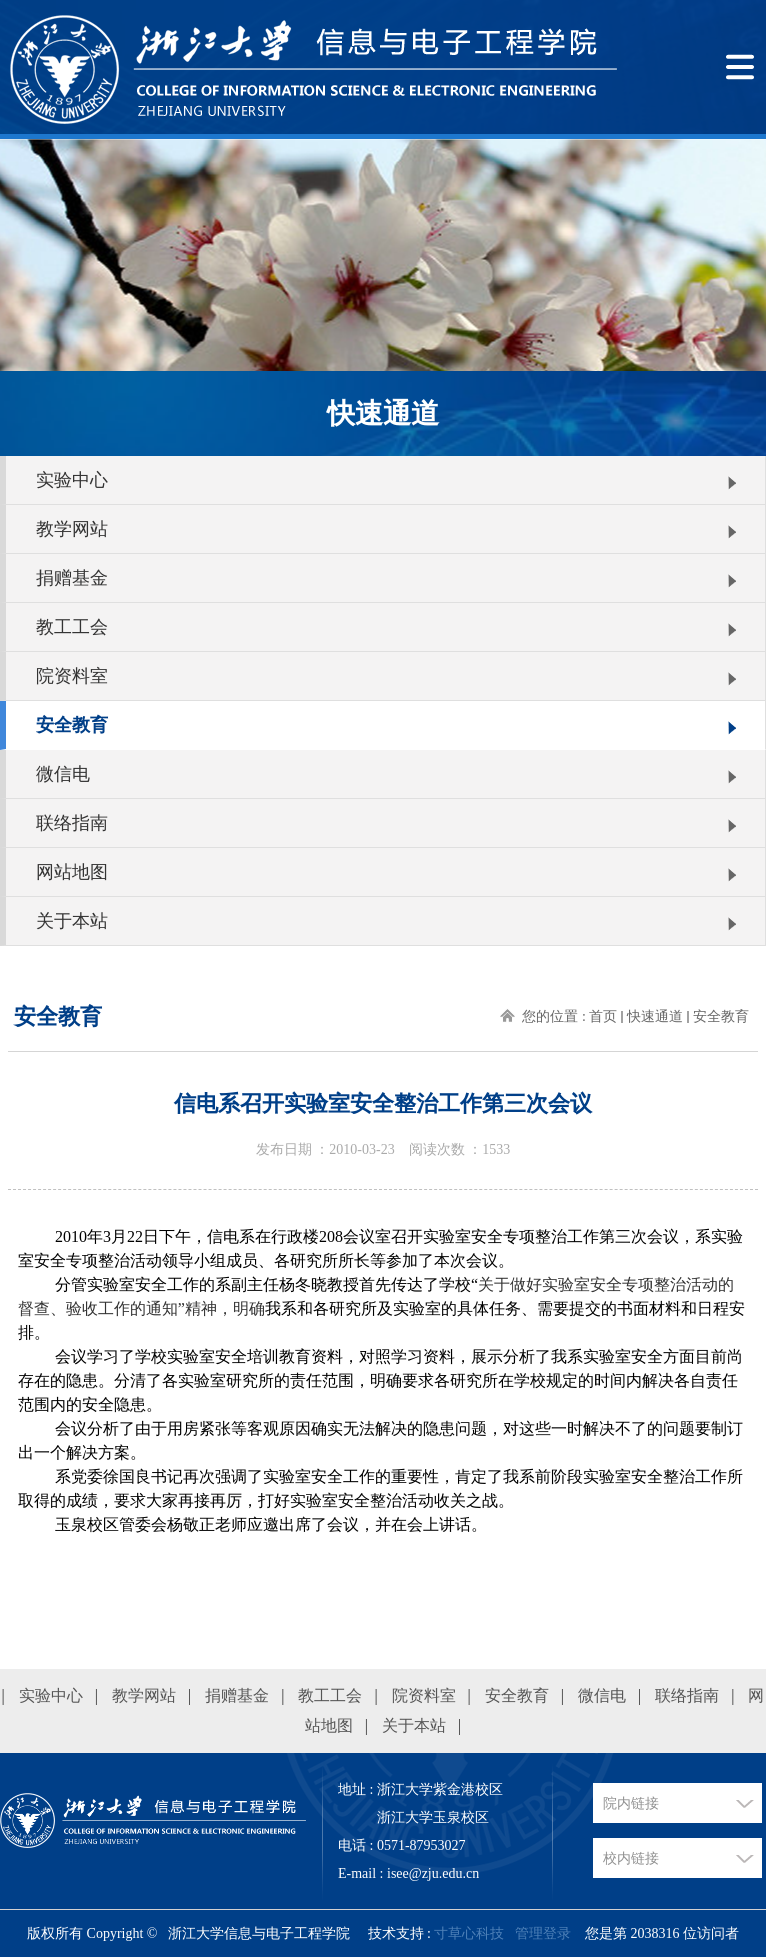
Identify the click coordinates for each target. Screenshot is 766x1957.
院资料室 (72, 676)
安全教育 (72, 725)
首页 (603, 1016)
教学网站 (72, 529)
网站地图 (72, 872)
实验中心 (72, 480)
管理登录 (543, 1933)
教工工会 (72, 627)
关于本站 (72, 921)
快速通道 (655, 1016)
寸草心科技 (469, 1933)
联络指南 (72, 823)
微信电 (63, 774)
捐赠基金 (72, 578)
